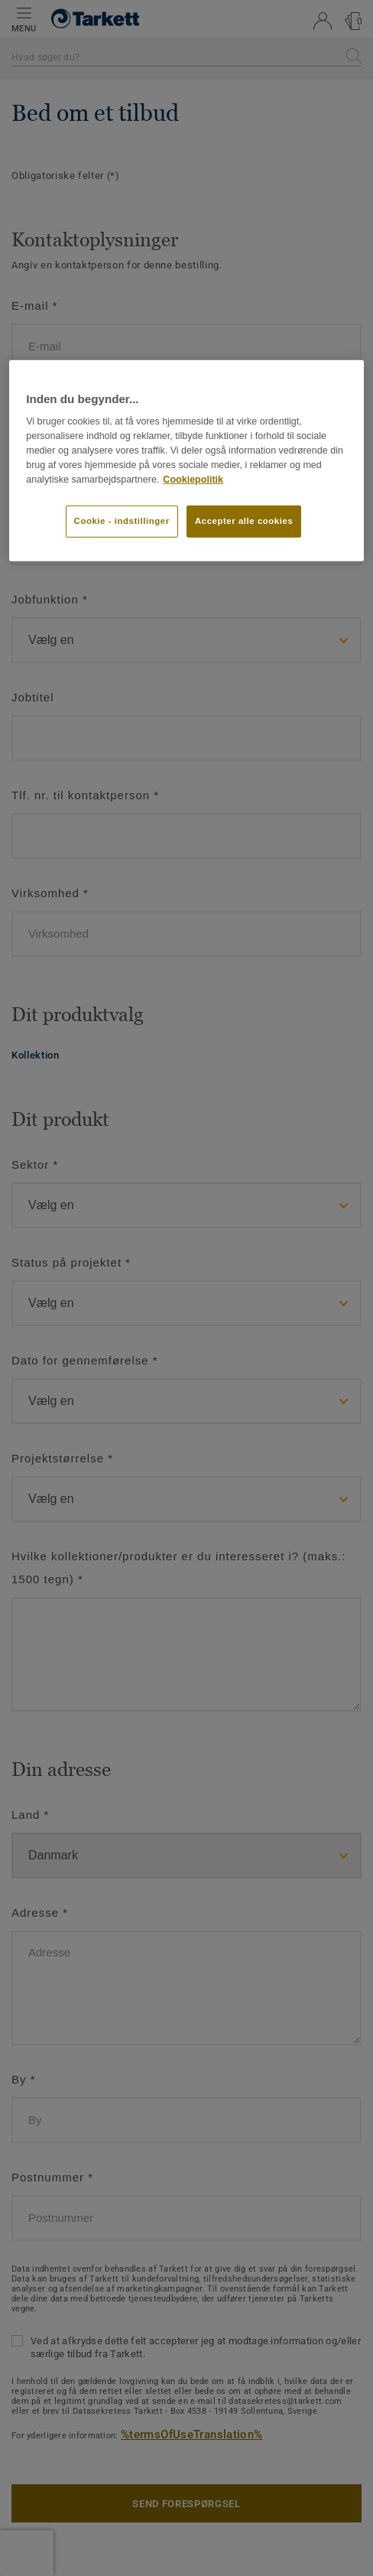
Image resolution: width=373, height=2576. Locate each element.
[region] (186, 460)
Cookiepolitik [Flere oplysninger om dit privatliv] (193, 478)
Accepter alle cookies (244, 520)
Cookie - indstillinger (122, 520)
